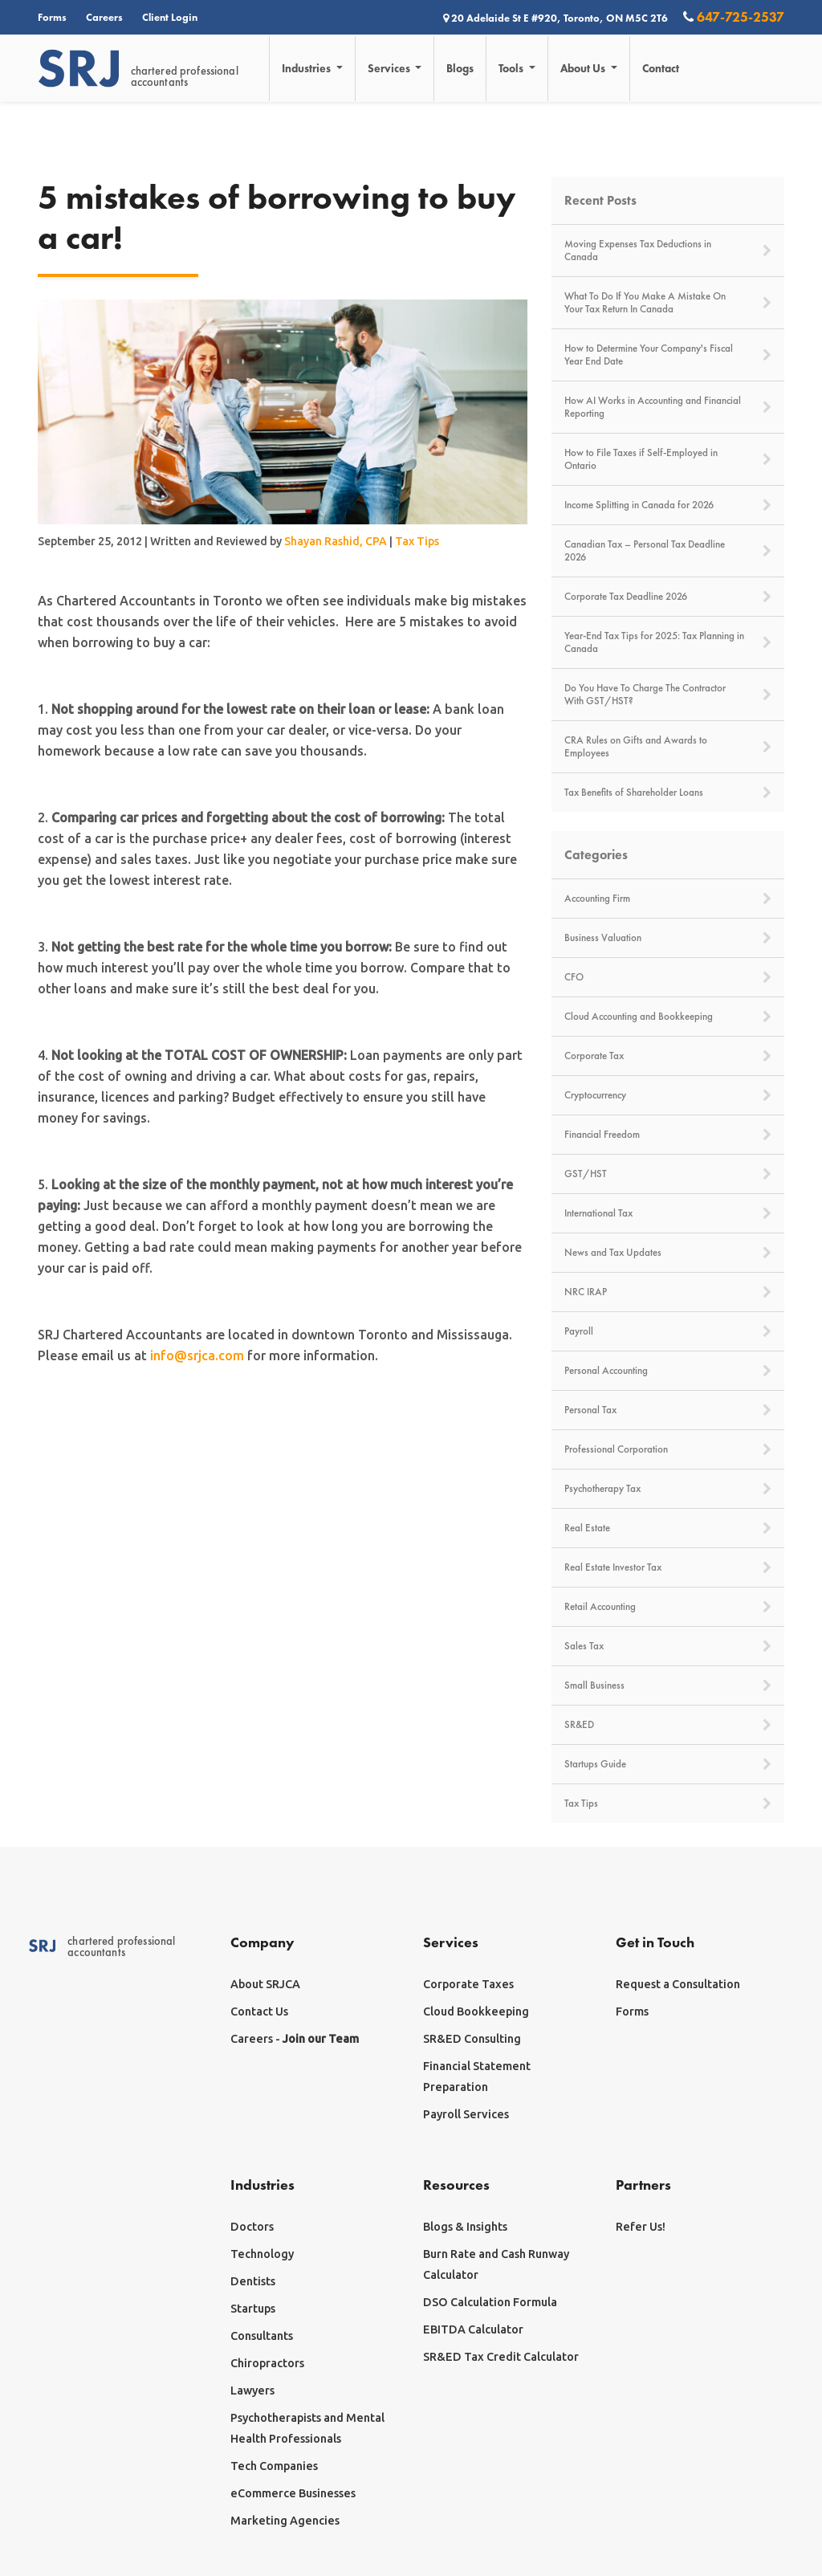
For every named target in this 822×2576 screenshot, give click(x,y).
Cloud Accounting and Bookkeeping (667, 1016)
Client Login (169, 16)
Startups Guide (667, 1764)
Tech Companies (274, 2466)
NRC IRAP (667, 1292)
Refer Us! (640, 2226)
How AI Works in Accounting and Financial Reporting (667, 407)
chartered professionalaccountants (138, 69)
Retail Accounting (667, 1606)
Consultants (261, 2335)
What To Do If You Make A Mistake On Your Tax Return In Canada (667, 303)
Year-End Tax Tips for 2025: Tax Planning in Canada (667, 642)
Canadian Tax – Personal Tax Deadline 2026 (667, 551)
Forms (52, 16)
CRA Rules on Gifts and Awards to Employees (667, 747)
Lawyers (252, 2390)
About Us (584, 68)
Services (390, 68)
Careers (104, 16)
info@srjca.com (197, 1355)
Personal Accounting (667, 1370)
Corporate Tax (667, 1056)
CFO (667, 977)
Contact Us (259, 2011)
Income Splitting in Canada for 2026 (667, 505)
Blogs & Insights (465, 2226)
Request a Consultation (678, 1984)
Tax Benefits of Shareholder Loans (667, 792)
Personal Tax (667, 1410)
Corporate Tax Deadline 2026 (667, 596)
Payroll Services (466, 2114)
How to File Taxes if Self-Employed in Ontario (667, 459)
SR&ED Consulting (472, 2038)
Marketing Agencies (285, 2520)
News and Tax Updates (667, 1252)
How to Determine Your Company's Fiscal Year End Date (667, 355)
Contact (660, 68)
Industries (308, 68)
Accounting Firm (667, 898)
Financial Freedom (667, 1134)
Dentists (252, 2281)
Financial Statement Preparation (477, 2076)
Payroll (667, 1331)
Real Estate (667, 1528)
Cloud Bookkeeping (476, 2011)
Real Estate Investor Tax (667, 1567)
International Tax (667, 1213)
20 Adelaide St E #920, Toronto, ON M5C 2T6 (556, 17)
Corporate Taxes (468, 1984)
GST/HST (667, 1174)
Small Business (667, 1685)
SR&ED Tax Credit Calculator (501, 2356)
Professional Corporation (667, 1449)
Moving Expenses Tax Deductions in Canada (667, 250)
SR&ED (667, 1724)
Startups (252, 2308)
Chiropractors (267, 2363)
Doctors (252, 2226)
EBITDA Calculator (473, 2329)
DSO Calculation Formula (490, 2302)
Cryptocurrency (667, 1095)
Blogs (460, 68)
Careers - (294, 2038)
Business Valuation (667, 937)
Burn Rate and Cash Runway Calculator (496, 2264)
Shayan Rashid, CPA (335, 541)
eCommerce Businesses (293, 2493)
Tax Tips (417, 541)
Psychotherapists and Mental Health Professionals (307, 2428)
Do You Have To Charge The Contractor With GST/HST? (667, 694)
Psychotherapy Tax (667, 1488)
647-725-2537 (733, 16)
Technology (262, 2254)
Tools (513, 68)
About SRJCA (265, 1984)
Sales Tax (667, 1646)
